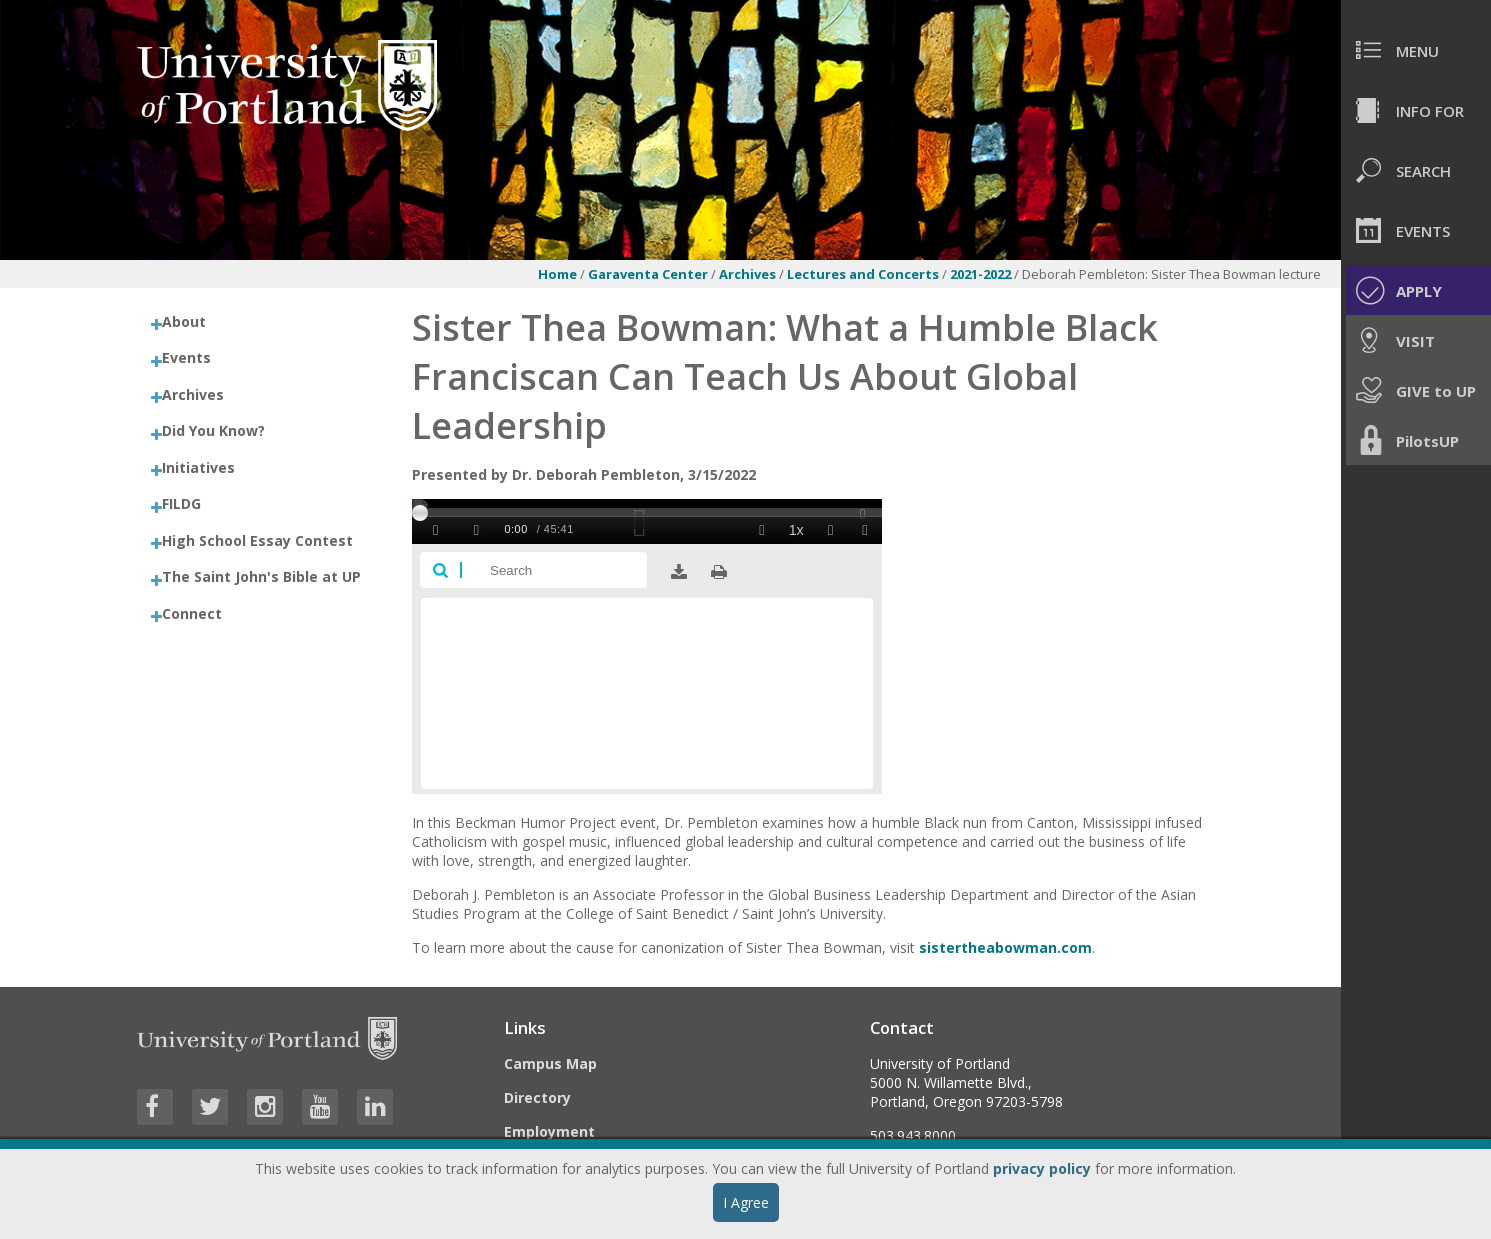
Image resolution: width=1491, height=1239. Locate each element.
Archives (749, 274)
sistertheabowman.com (1005, 947)
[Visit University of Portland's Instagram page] (265, 1107)
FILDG (181, 503)
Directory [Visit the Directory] (537, 1097)
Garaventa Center (648, 274)
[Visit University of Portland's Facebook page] (155, 1107)
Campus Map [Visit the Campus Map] (550, 1063)
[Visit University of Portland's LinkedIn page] (375, 1107)
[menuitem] (1416, 50)
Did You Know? (213, 430)
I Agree (746, 1202)
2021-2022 (982, 274)
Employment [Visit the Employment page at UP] (549, 1131)
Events (186, 357)
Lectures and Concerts (864, 274)
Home (557, 274)
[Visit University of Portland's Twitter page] (210, 1107)
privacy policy (1042, 1168)
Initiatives (198, 467)
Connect (192, 613)
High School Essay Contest (257, 540)
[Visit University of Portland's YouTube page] (320, 1107)
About (184, 321)
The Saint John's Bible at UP (261, 576)
